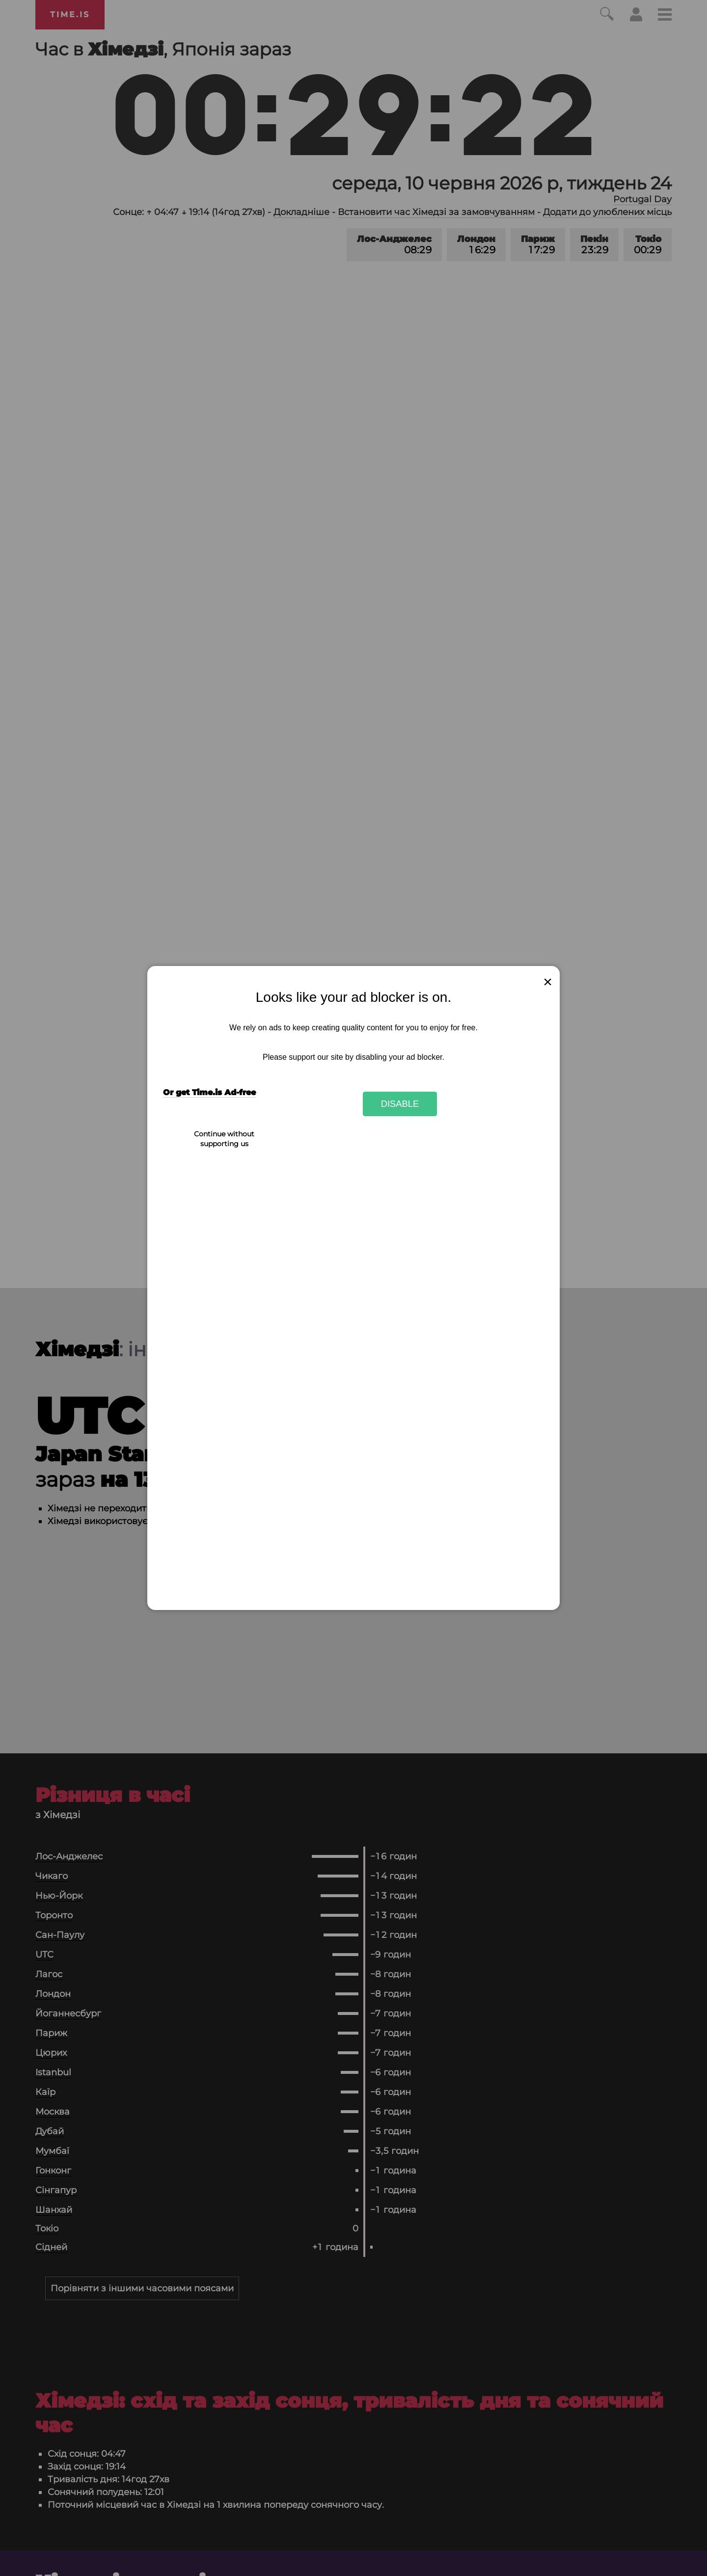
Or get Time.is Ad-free (209, 1092)
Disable (400, 1104)
